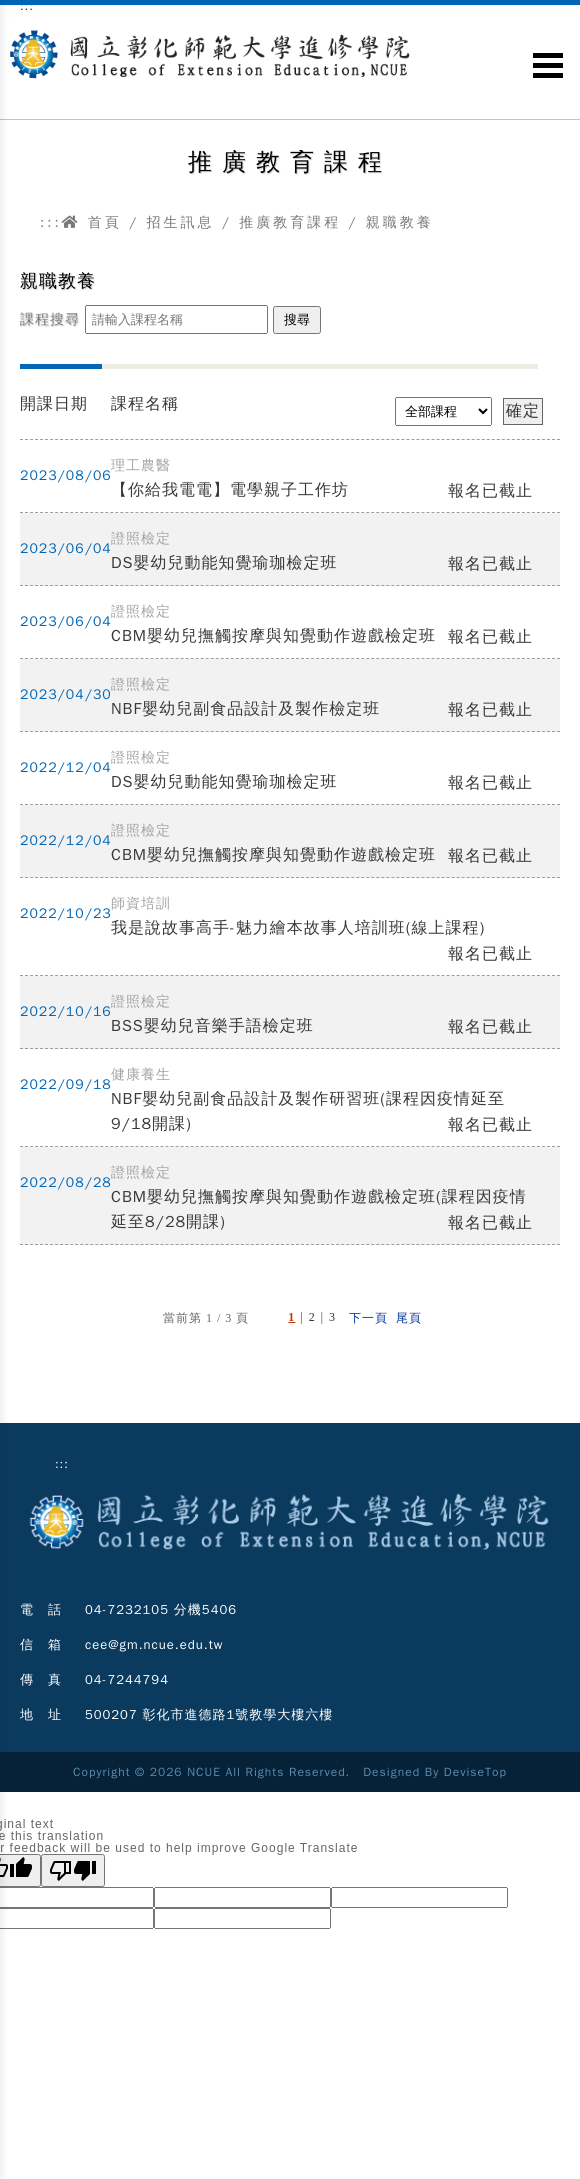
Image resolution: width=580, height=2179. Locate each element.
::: (51, 222)
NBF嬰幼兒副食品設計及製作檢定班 (245, 709)
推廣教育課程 (290, 222)
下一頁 (368, 1318)
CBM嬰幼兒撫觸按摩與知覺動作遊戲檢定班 (273, 636)
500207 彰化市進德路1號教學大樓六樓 (209, 1714)
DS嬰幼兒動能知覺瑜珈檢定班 (224, 563)
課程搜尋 (50, 319)
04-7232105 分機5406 (161, 1609)
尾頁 (409, 1318)
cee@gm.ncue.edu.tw (154, 1644)
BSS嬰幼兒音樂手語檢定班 (212, 1026)
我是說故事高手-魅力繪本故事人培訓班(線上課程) (298, 928)
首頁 (92, 222)
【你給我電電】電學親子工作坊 (230, 490)
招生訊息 (180, 222)
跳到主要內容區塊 (10, 20)
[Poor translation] (73, 1870)
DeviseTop (475, 1772)
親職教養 (400, 222)
